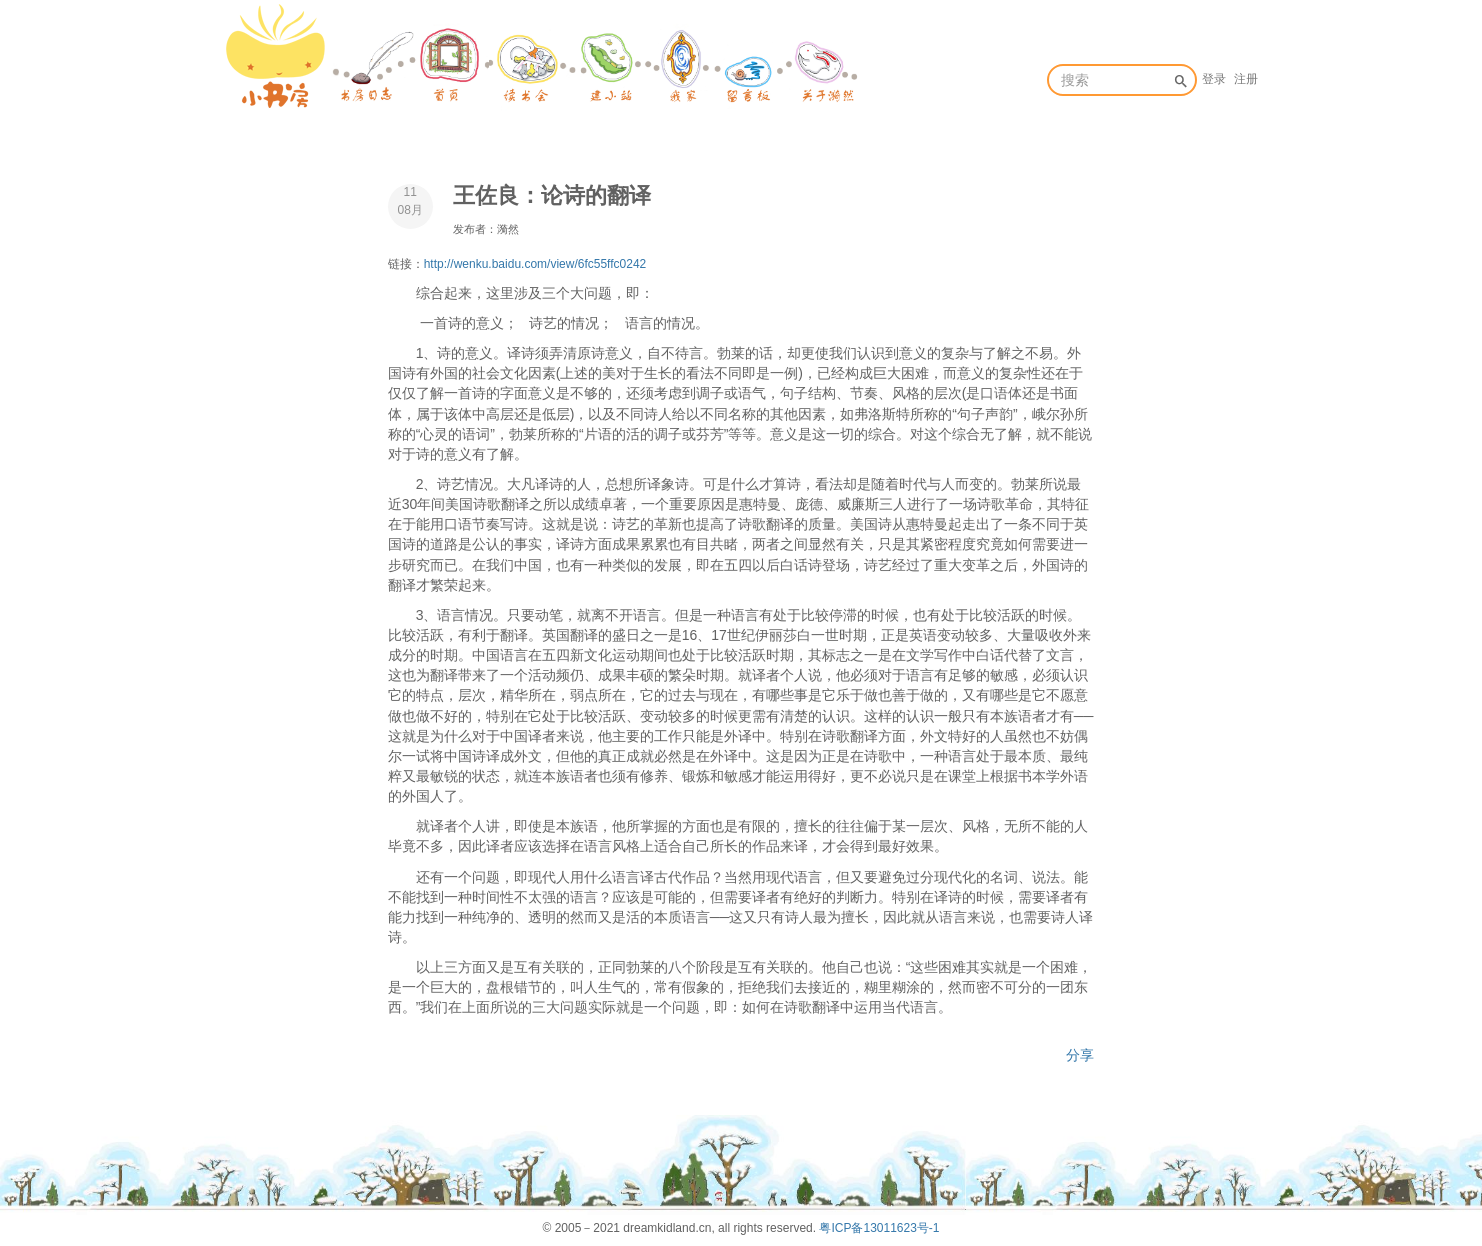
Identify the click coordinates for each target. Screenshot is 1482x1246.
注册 (1246, 79)
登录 (1214, 79)
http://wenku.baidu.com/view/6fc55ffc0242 (535, 264)
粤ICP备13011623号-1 (879, 1228)
